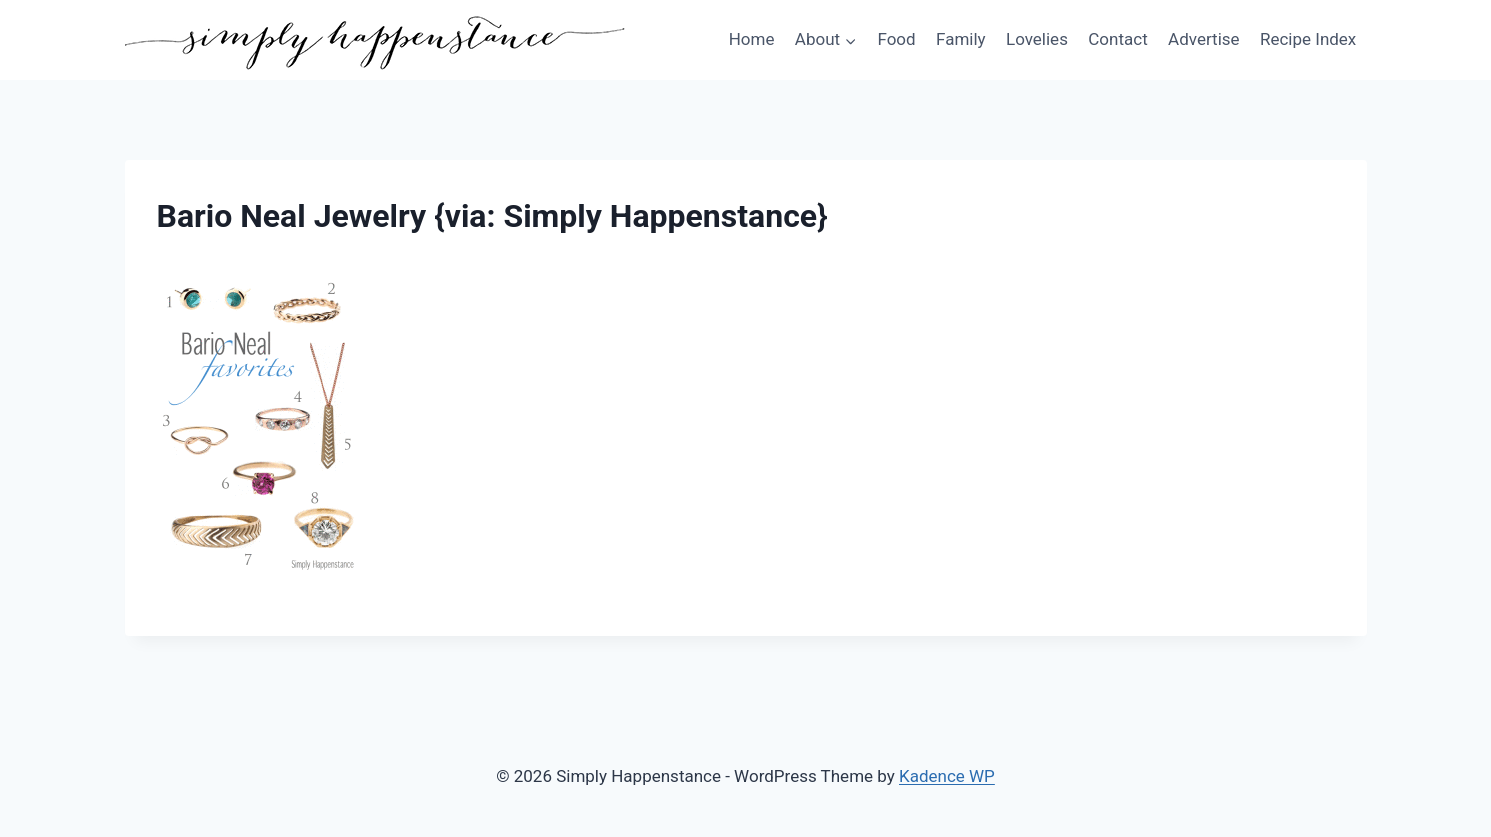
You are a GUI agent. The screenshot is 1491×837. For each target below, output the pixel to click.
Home (752, 39)
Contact (1117, 39)
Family (961, 39)
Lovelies (1037, 39)
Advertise (1203, 39)
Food (896, 39)
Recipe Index (1308, 39)
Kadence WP (947, 776)
